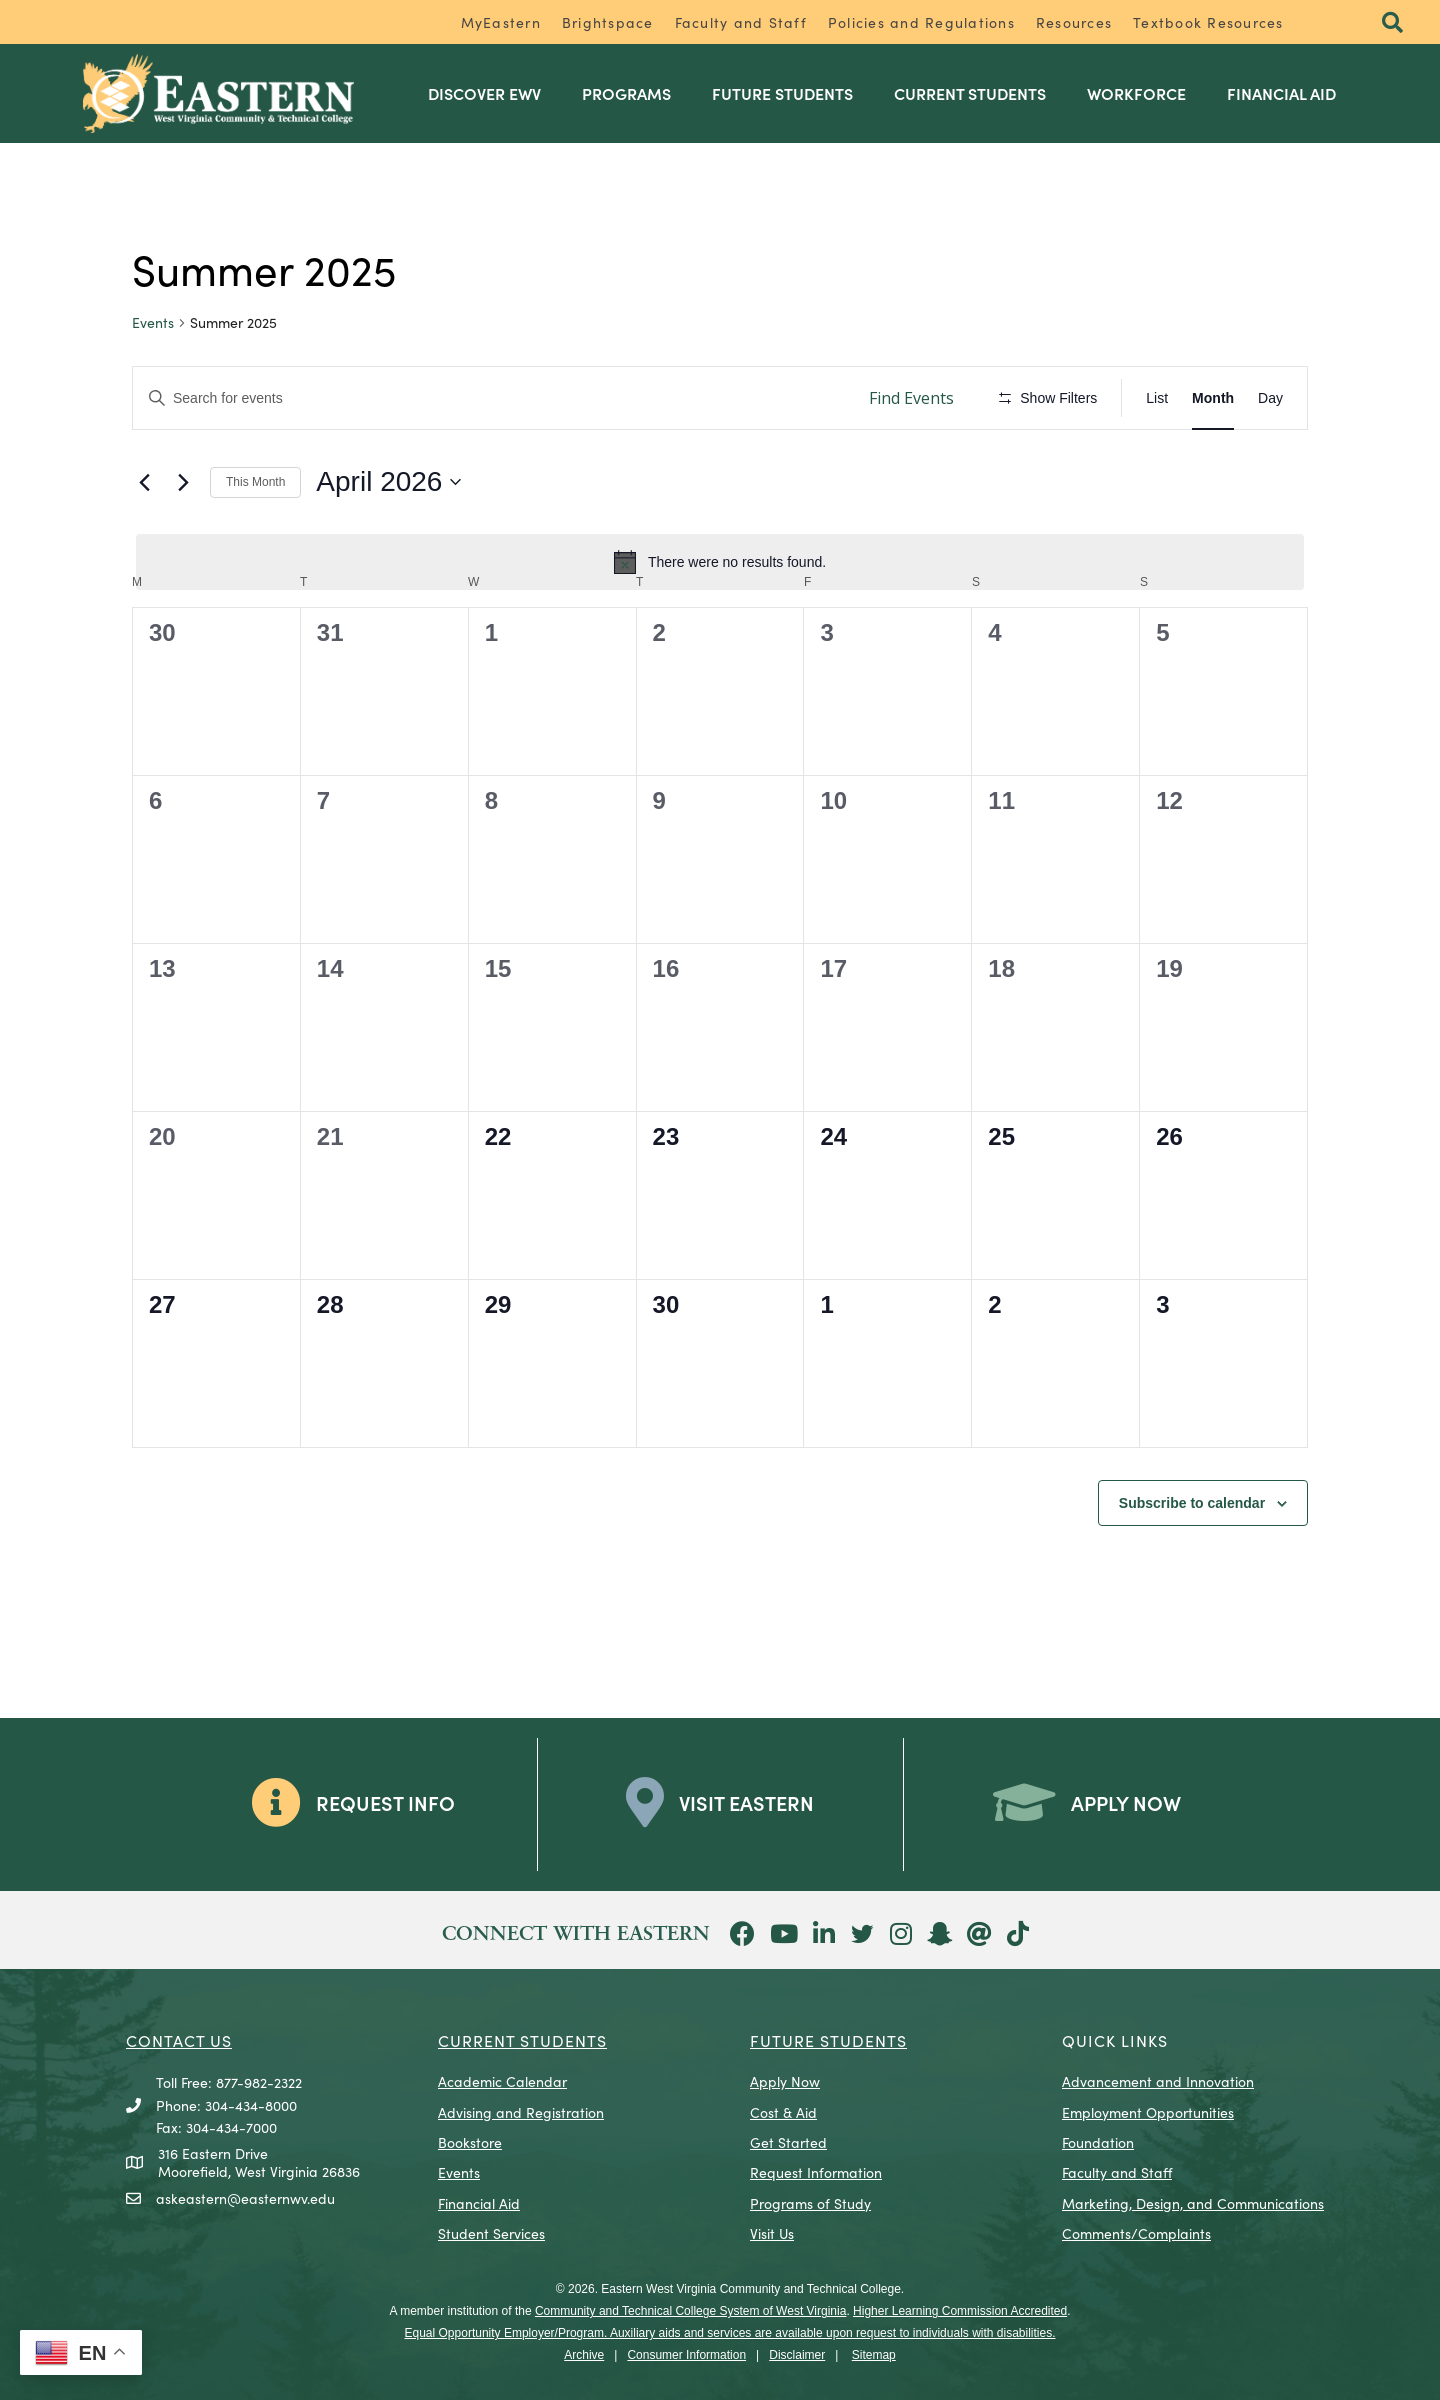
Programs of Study (810, 2201)
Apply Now (785, 2080)
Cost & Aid (783, 2110)
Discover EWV (498, 93)
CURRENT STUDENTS (522, 2039)
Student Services (491, 2231)
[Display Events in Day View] (1270, 396)
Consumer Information (686, 2354)
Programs (640, 93)
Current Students (984, 93)
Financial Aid (1295, 93)
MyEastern (501, 22)
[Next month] (183, 481)
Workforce (1150, 93)
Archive (584, 2354)
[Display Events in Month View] (1213, 396)
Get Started (788, 2140)
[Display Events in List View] (1157, 396)
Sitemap (874, 2354)
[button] (1389, 23)
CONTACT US (179, 2039)
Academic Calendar (502, 2080)
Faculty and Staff (741, 22)
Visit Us (772, 2231)
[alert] (720, 561)
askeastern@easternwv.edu (245, 2197)
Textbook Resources (1208, 22)
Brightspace (608, 22)
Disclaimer (797, 2354)
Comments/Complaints (1136, 2231)
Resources (1074, 22)
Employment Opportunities (1148, 2110)
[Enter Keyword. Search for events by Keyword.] (491, 396)
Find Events (911, 396)
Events (153, 321)
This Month (255, 480)
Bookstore (470, 2140)
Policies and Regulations (921, 22)
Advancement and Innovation (1158, 2080)
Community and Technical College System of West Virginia (690, 2310)
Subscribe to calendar (1192, 1501)
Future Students (796, 93)
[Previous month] (144, 481)
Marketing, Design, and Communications (1193, 2201)
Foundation (1098, 2140)
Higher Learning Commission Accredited (960, 2310)
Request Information (816, 2171)
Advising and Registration (521, 2110)
